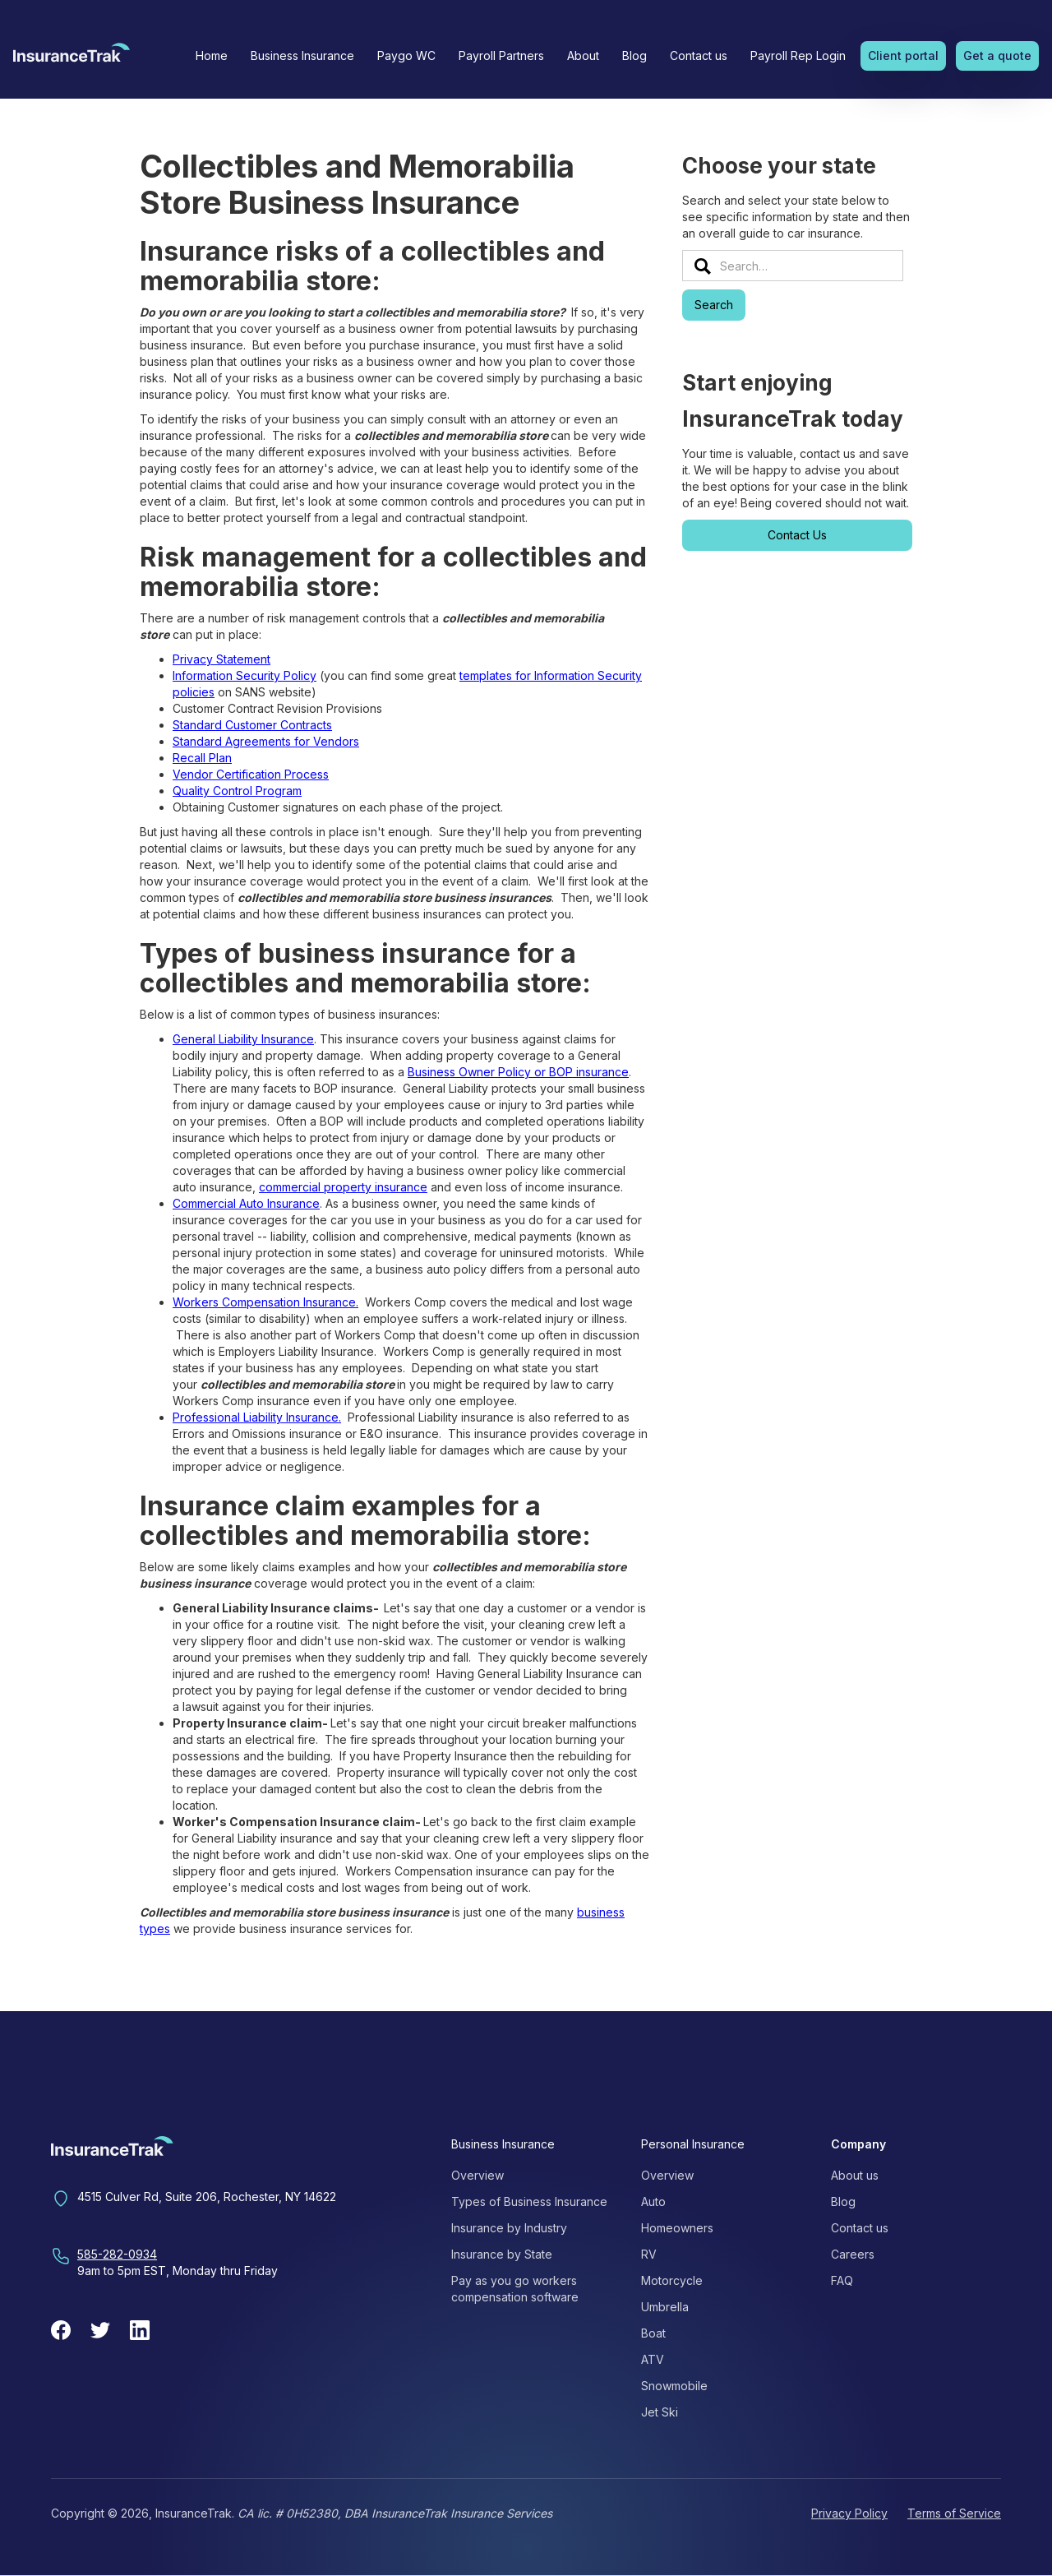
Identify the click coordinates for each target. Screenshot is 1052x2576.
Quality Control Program (237, 791)
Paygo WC (406, 55)
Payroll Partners (501, 55)
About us (855, 2175)
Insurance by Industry (509, 2228)
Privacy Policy (849, 2513)
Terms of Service (954, 2513)
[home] (71, 57)
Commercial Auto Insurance (246, 1203)
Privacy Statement (221, 659)
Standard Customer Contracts (252, 725)
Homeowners (677, 2228)
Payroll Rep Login (798, 55)
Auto (653, 2201)
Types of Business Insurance (529, 2201)
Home (212, 55)
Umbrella (665, 2307)
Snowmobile (674, 2386)
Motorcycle (672, 2280)
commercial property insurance (343, 1187)
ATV (652, 2359)
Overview (477, 2175)
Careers (852, 2254)
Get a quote (997, 55)
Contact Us (797, 535)
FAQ (842, 2280)
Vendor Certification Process (251, 774)
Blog (634, 55)
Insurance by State (501, 2254)
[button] (302, 56)
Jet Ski (659, 2412)
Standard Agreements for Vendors (266, 741)
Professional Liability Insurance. (257, 1417)
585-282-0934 (117, 2254)
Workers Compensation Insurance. (265, 1302)
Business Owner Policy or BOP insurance (518, 1072)
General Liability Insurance (243, 1039)
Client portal (903, 55)
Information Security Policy (244, 675)
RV (649, 2254)
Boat (653, 2333)
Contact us (698, 55)
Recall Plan (202, 758)
